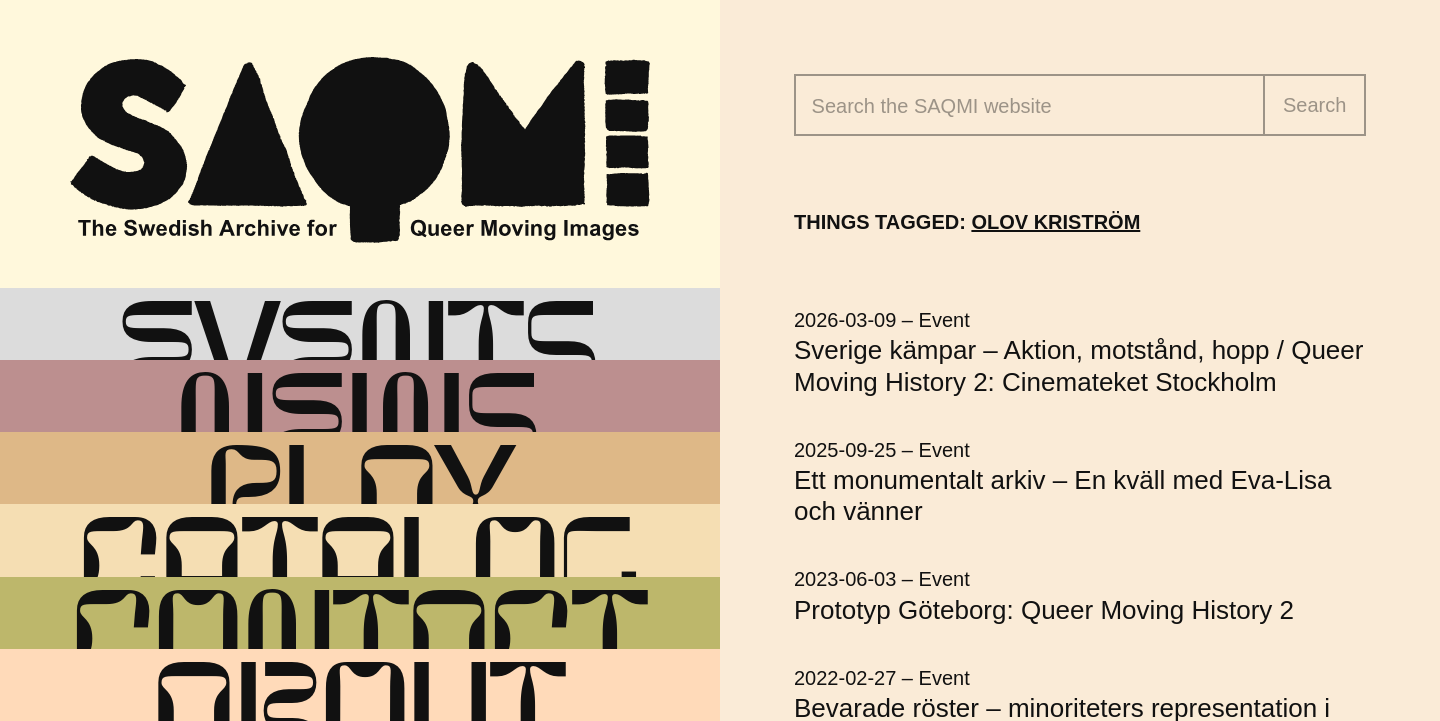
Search (1314, 105)
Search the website (932, 106)
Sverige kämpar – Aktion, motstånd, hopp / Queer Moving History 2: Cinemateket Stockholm (1078, 365)
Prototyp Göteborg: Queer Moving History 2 (1044, 610)
